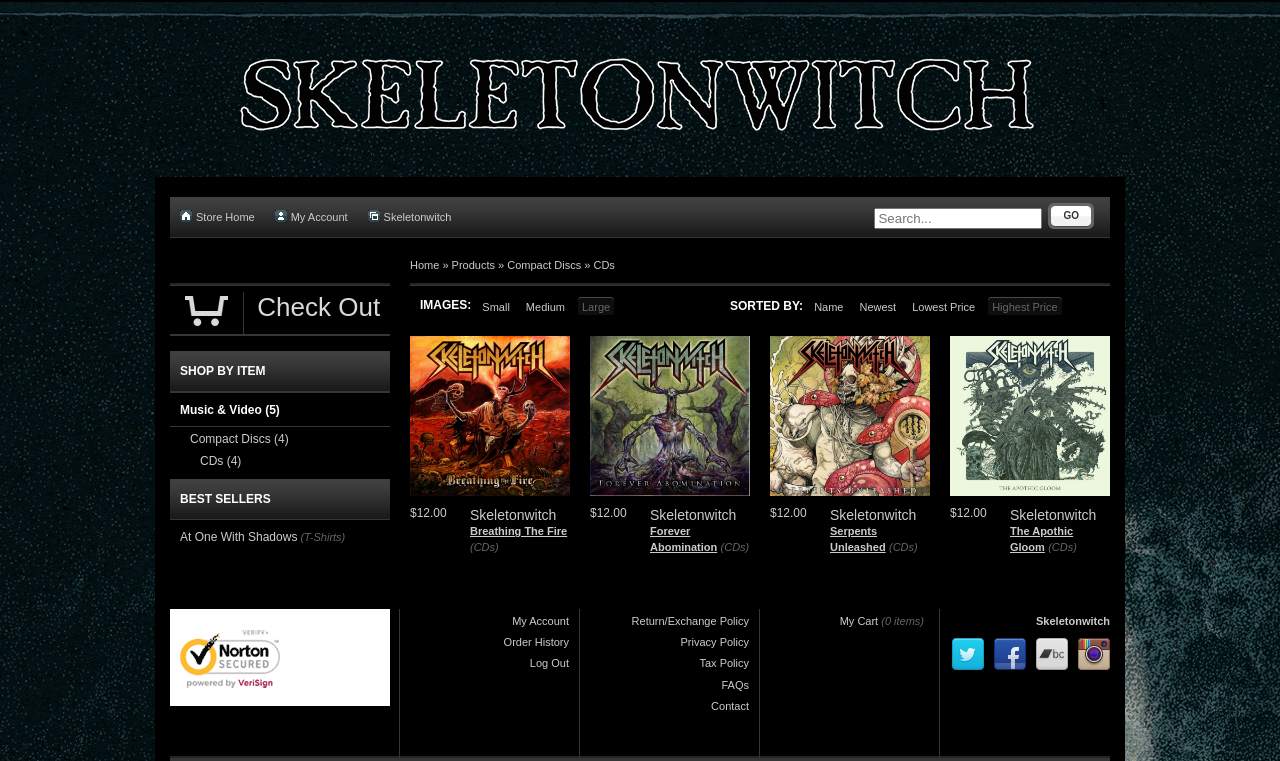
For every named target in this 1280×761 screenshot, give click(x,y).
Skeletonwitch (410, 216)
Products (473, 265)
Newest (877, 307)
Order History (536, 642)
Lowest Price (943, 307)
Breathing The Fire (518, 531)
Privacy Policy (715, 642)
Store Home (217, 216)
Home (424, 265)
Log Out (549, 663)
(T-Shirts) (322, 537)
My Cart (859, 621)
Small (496, 307)
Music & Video (230, 410)
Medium (545, 307)
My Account (311, 216)
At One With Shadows (238, 537)
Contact (730, 706)
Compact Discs (544, 265)
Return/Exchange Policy (690, 621)
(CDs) (484, 547)
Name (828, 307)
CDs (603, 265)
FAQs (735, 685)
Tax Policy (724, 663)
